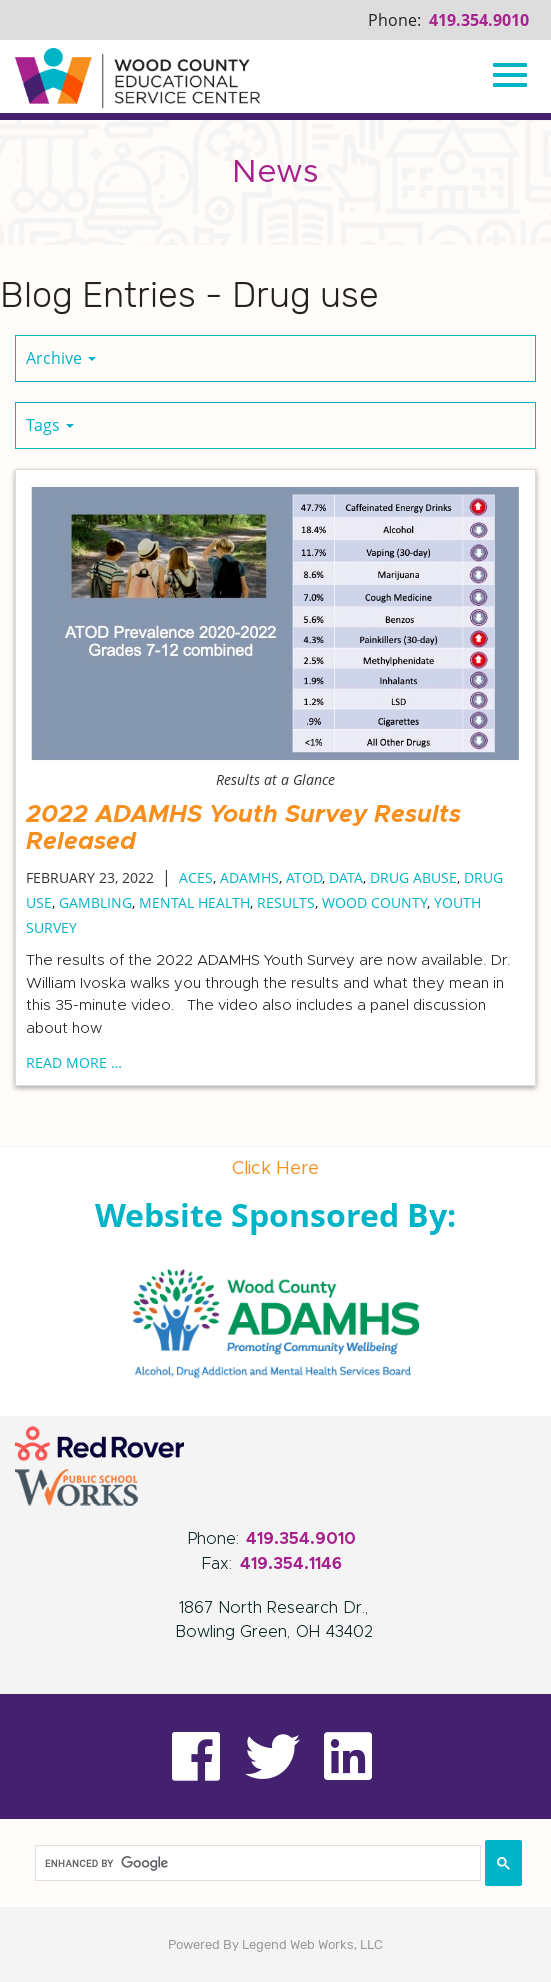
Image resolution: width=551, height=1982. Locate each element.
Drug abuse (413, 877)
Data (346, 877)
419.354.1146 (291, 1564)
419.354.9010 (479, 20)
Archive (61, 358)
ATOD (304, 877)
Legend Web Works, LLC (312, 1944)
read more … (74, 1062)
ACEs (196, 877)
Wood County (374, 902)
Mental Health (194, 902)
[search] (258, 1863)
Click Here (275, 1169)
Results (286, 902)
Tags (50, 425)
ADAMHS (249, 877)
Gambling (95, 902)
